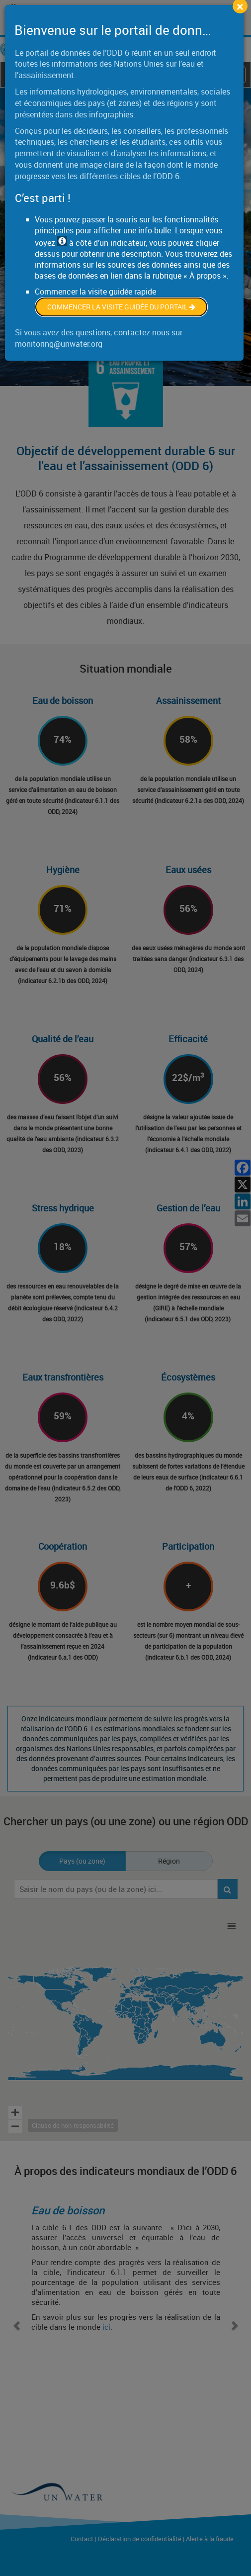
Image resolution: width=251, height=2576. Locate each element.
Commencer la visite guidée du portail (121, 306)
